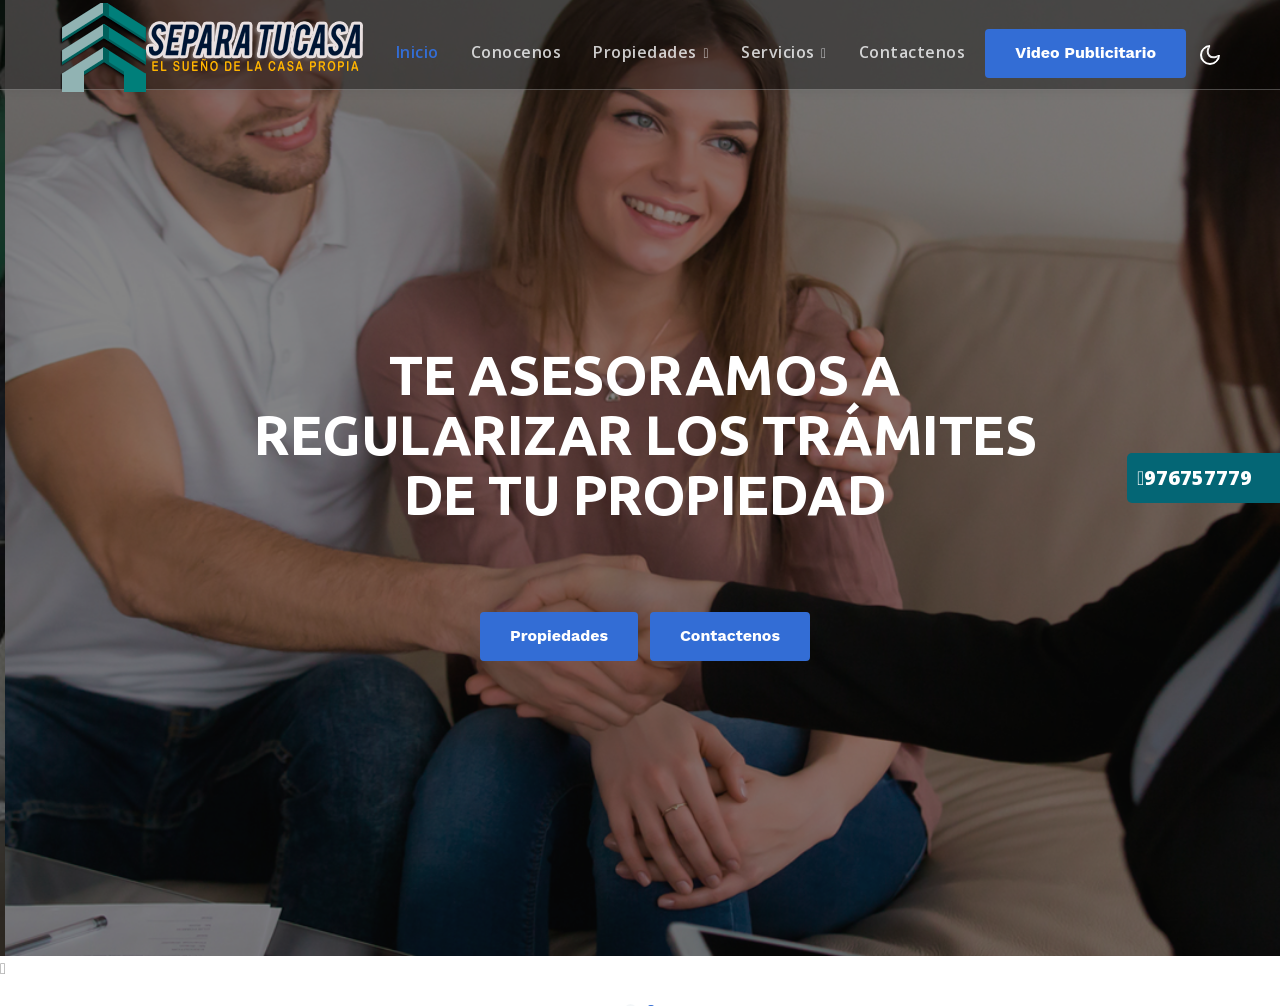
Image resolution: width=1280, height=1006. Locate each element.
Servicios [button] (784, 49)
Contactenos (912, 49)
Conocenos (516, 49)
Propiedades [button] (651, 49)
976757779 (1194, 477)
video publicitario (1085, 49)
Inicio (423, 48)
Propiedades (621, 636)
